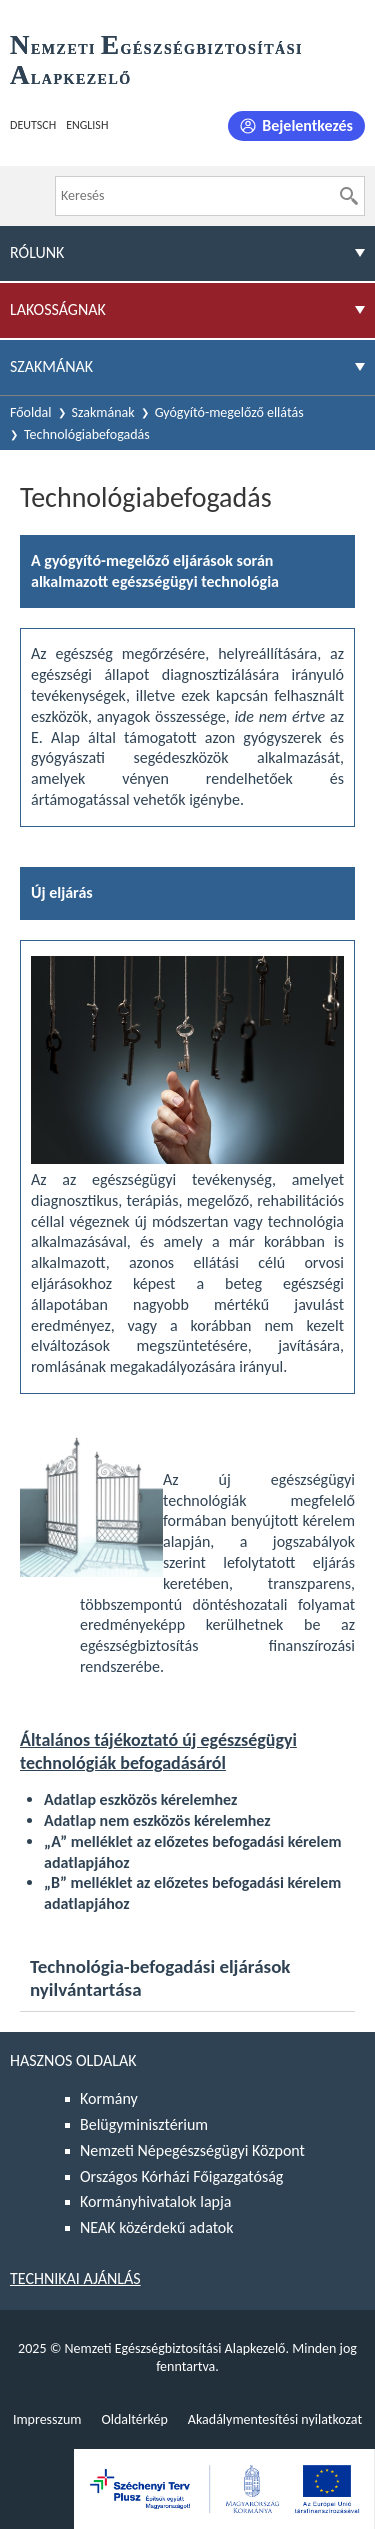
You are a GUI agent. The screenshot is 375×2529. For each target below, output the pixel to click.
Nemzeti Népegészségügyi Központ (192, 2150)
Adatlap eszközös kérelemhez (140, 1799)
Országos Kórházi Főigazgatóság (181, 2176)
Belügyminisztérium (144, 2124)
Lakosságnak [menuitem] (58, 309)
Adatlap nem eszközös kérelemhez (157, 1820)
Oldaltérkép (134, 2419)
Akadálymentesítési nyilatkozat (275, 2419)
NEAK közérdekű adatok (157, 2227)
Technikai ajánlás (75, 2278)
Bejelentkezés (307, 125)
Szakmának (103, 412)
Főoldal (31, 412)
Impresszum (47, 2419)
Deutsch (33, 125)
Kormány (109, 2098)
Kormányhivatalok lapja (155, 2201)
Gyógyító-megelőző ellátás (229, 412)
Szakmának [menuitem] (51, 366)
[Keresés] (349, 196)
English (87, 125)
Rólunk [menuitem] (37, 252)
